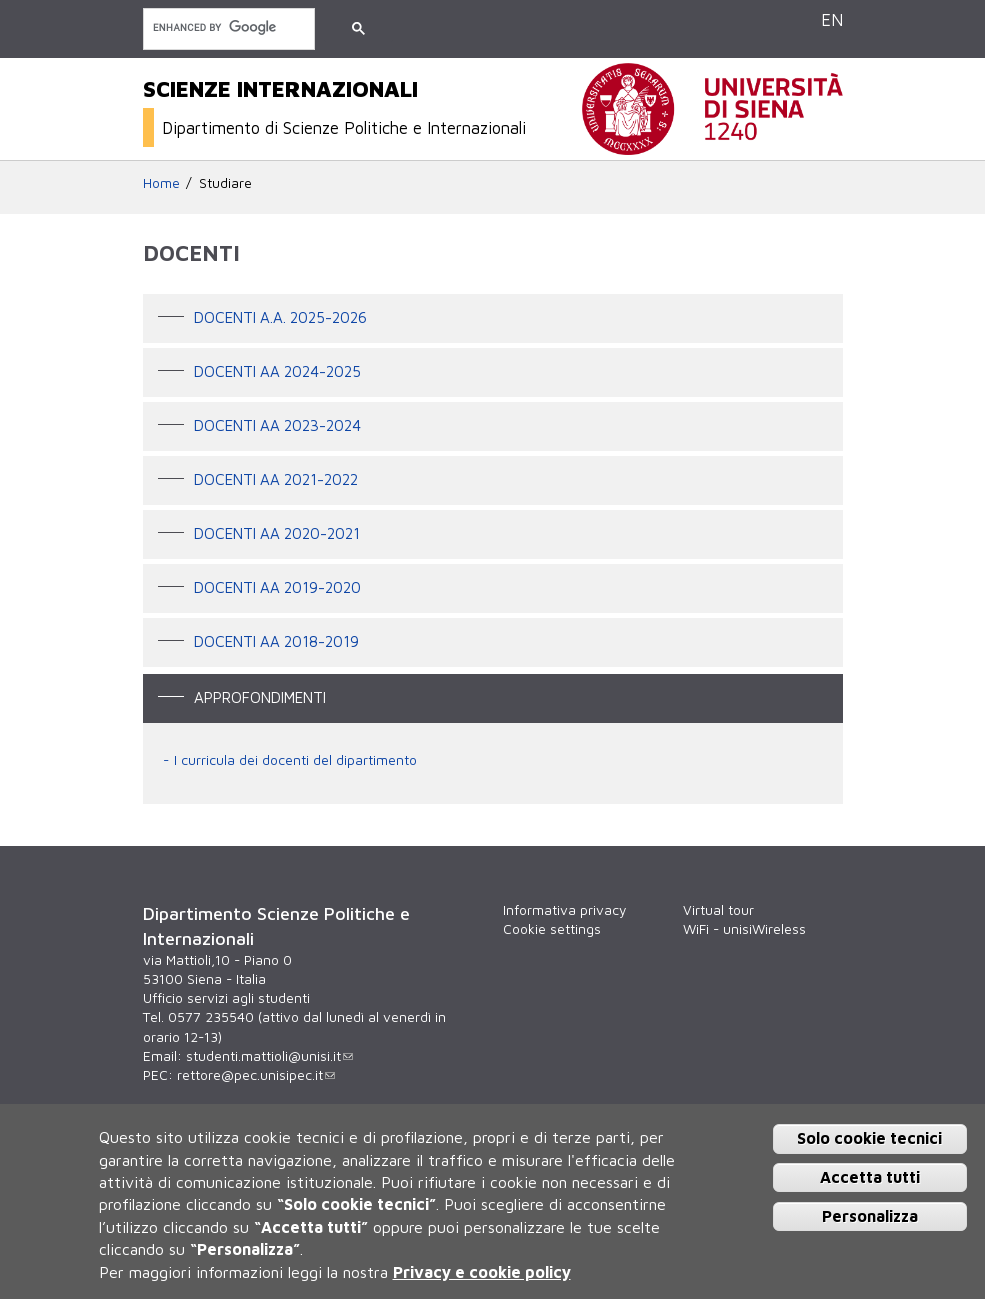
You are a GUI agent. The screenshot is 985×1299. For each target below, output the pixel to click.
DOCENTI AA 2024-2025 (277, 371)
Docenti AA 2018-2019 (276, 641)
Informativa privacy (564, 910)
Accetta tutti (870, 1177)
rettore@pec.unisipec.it (256, 1075)
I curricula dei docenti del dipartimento (295, 760)
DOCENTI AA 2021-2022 (276, 479)
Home (161, 183)
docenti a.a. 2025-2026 (280, 317)
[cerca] (227, 27)
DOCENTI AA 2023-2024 (277, 425)
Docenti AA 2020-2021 (277, 533)
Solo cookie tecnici (869, 1138)
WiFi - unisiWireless (744, 929)
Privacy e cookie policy (482, 1272)
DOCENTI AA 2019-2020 (277, 587)
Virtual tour (718, 910)
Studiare (225, 183)
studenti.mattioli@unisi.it (269, 1056)
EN (832, 19)
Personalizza (870, 1216)
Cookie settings (552, 929)
